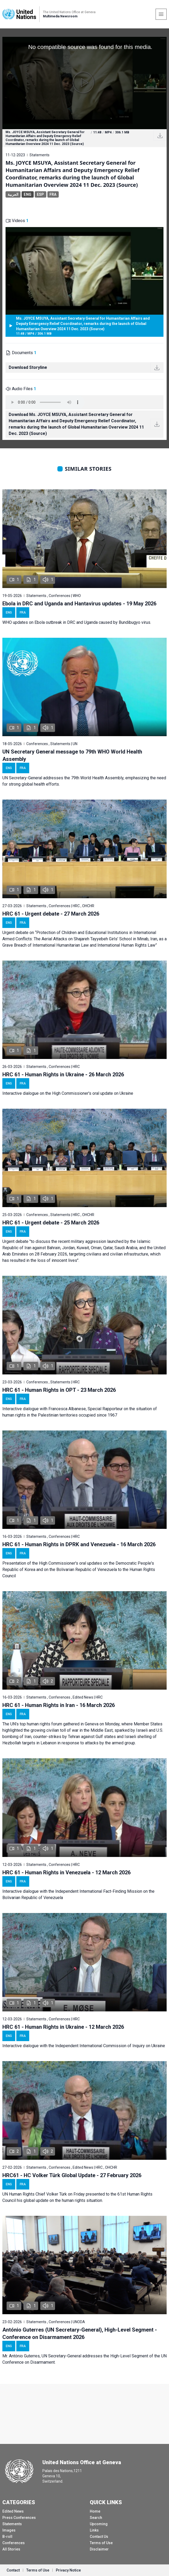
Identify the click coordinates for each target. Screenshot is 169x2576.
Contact (13, 2570)
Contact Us (99, 2536)
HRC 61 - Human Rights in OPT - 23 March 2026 (59, 1390)
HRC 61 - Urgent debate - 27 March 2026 (50, 914)
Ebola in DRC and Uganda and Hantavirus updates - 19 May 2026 (79, 603)
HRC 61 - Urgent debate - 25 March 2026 (50, 1222)
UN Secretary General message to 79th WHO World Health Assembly (72, 755)
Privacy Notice (68, 2570)
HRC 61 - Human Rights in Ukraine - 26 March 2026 (63, 1074)
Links (94, 2530)
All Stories (11, 2549)
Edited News (13, 2511)
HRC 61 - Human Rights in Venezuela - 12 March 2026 (66, 1872)
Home (95, 2511)
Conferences (13, 2543)
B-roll (7, 2536)
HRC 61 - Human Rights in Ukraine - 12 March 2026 (63, 2027)
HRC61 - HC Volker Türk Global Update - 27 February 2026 (71, 2175)
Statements (12, 2524)
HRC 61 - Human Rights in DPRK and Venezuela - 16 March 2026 (79, 1544)
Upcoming (99, 2524)
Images (9, 2530)
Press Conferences (19, 2517)
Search (96, 2517)
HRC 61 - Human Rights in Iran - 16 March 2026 (58, 1705)
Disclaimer (99, 2549)
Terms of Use (101, 2543)
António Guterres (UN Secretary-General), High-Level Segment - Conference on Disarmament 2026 (79, 2333)
